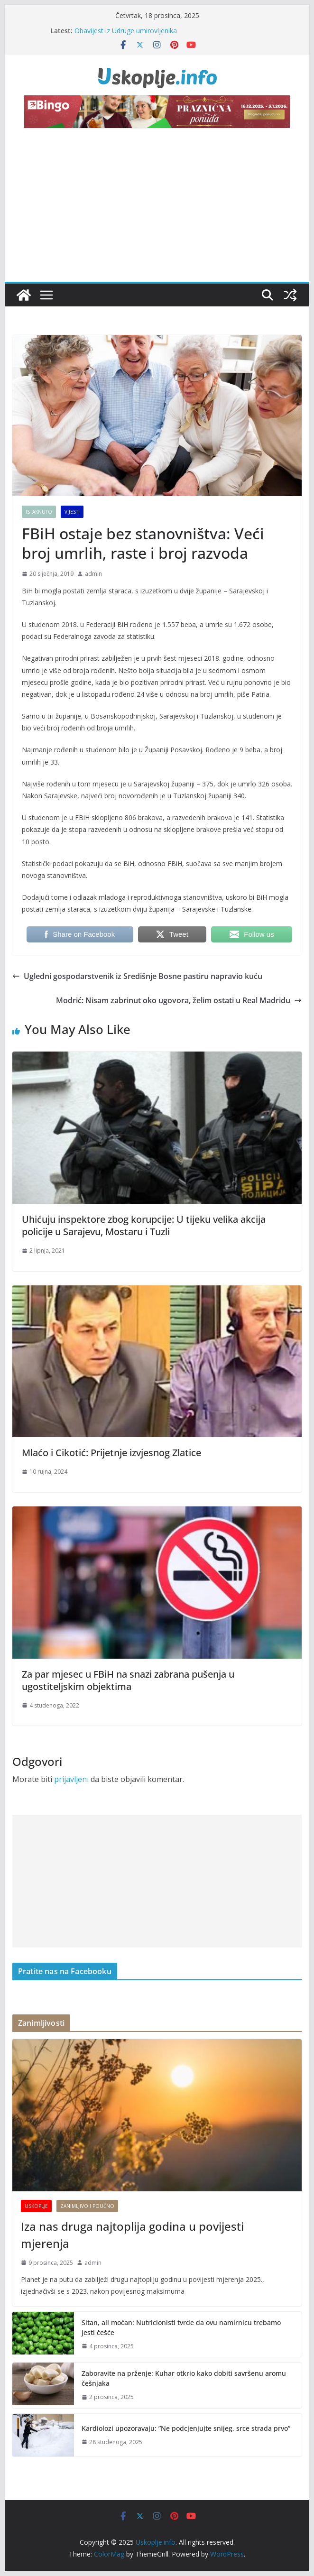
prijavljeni (71, 1779)
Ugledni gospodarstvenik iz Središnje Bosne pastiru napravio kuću (137, 976)
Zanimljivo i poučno (87, 2206)
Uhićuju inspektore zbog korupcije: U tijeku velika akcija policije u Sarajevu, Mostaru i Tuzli (144, 1225)
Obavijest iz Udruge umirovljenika (125, 30)
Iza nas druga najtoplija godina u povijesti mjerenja (132, 2234)
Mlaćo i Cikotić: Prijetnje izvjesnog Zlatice (111, 1452)
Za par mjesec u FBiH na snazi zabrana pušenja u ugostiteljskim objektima (128, 1680)
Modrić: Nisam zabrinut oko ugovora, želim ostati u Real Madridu (179, 1000)
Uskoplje (36, 2206)
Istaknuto (39, 511)
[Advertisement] (157, 210)
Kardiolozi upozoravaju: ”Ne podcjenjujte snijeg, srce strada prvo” (186, 2428)
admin (93, 574)
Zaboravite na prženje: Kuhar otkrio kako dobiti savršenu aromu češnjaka (184, 2378)
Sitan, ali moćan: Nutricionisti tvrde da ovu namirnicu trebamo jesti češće (181, 2327)
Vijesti (72, 511)
